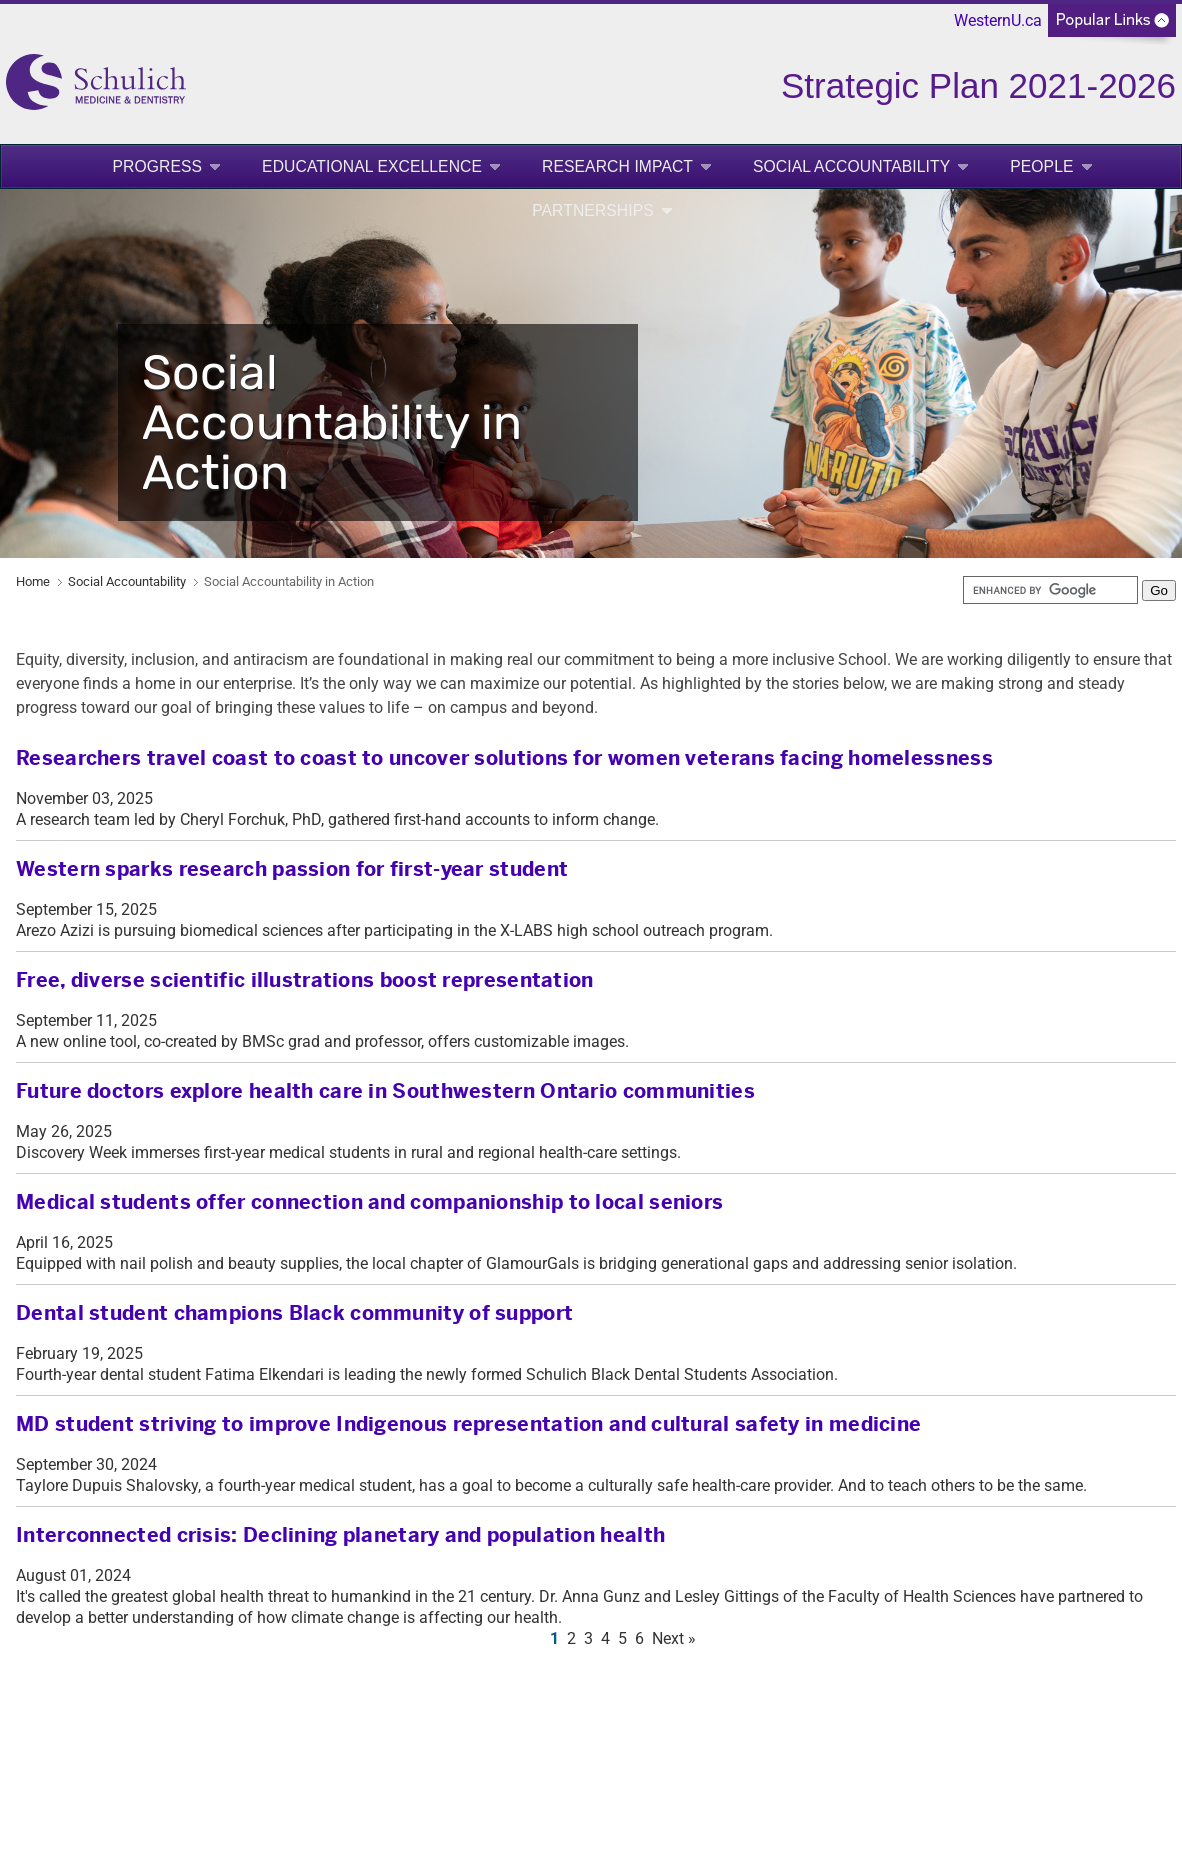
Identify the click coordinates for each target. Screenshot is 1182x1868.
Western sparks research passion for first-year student (292, 869)
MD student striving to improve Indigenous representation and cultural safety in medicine (468, 1424)
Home (33, 581)
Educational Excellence (372, 166)
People (1041, 166)
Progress (157, 166)
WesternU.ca (998, 20)
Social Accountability (851, 166)
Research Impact (617, 166)
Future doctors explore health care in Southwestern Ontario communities (385, 1091)
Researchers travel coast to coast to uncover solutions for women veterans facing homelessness (504, 758)
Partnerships (593, 210)
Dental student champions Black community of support (294, 1313)
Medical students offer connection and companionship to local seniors (369, 1202)
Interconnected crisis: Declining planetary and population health (340, 1535)
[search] (1050, 590)
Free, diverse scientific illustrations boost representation (305, 980)
